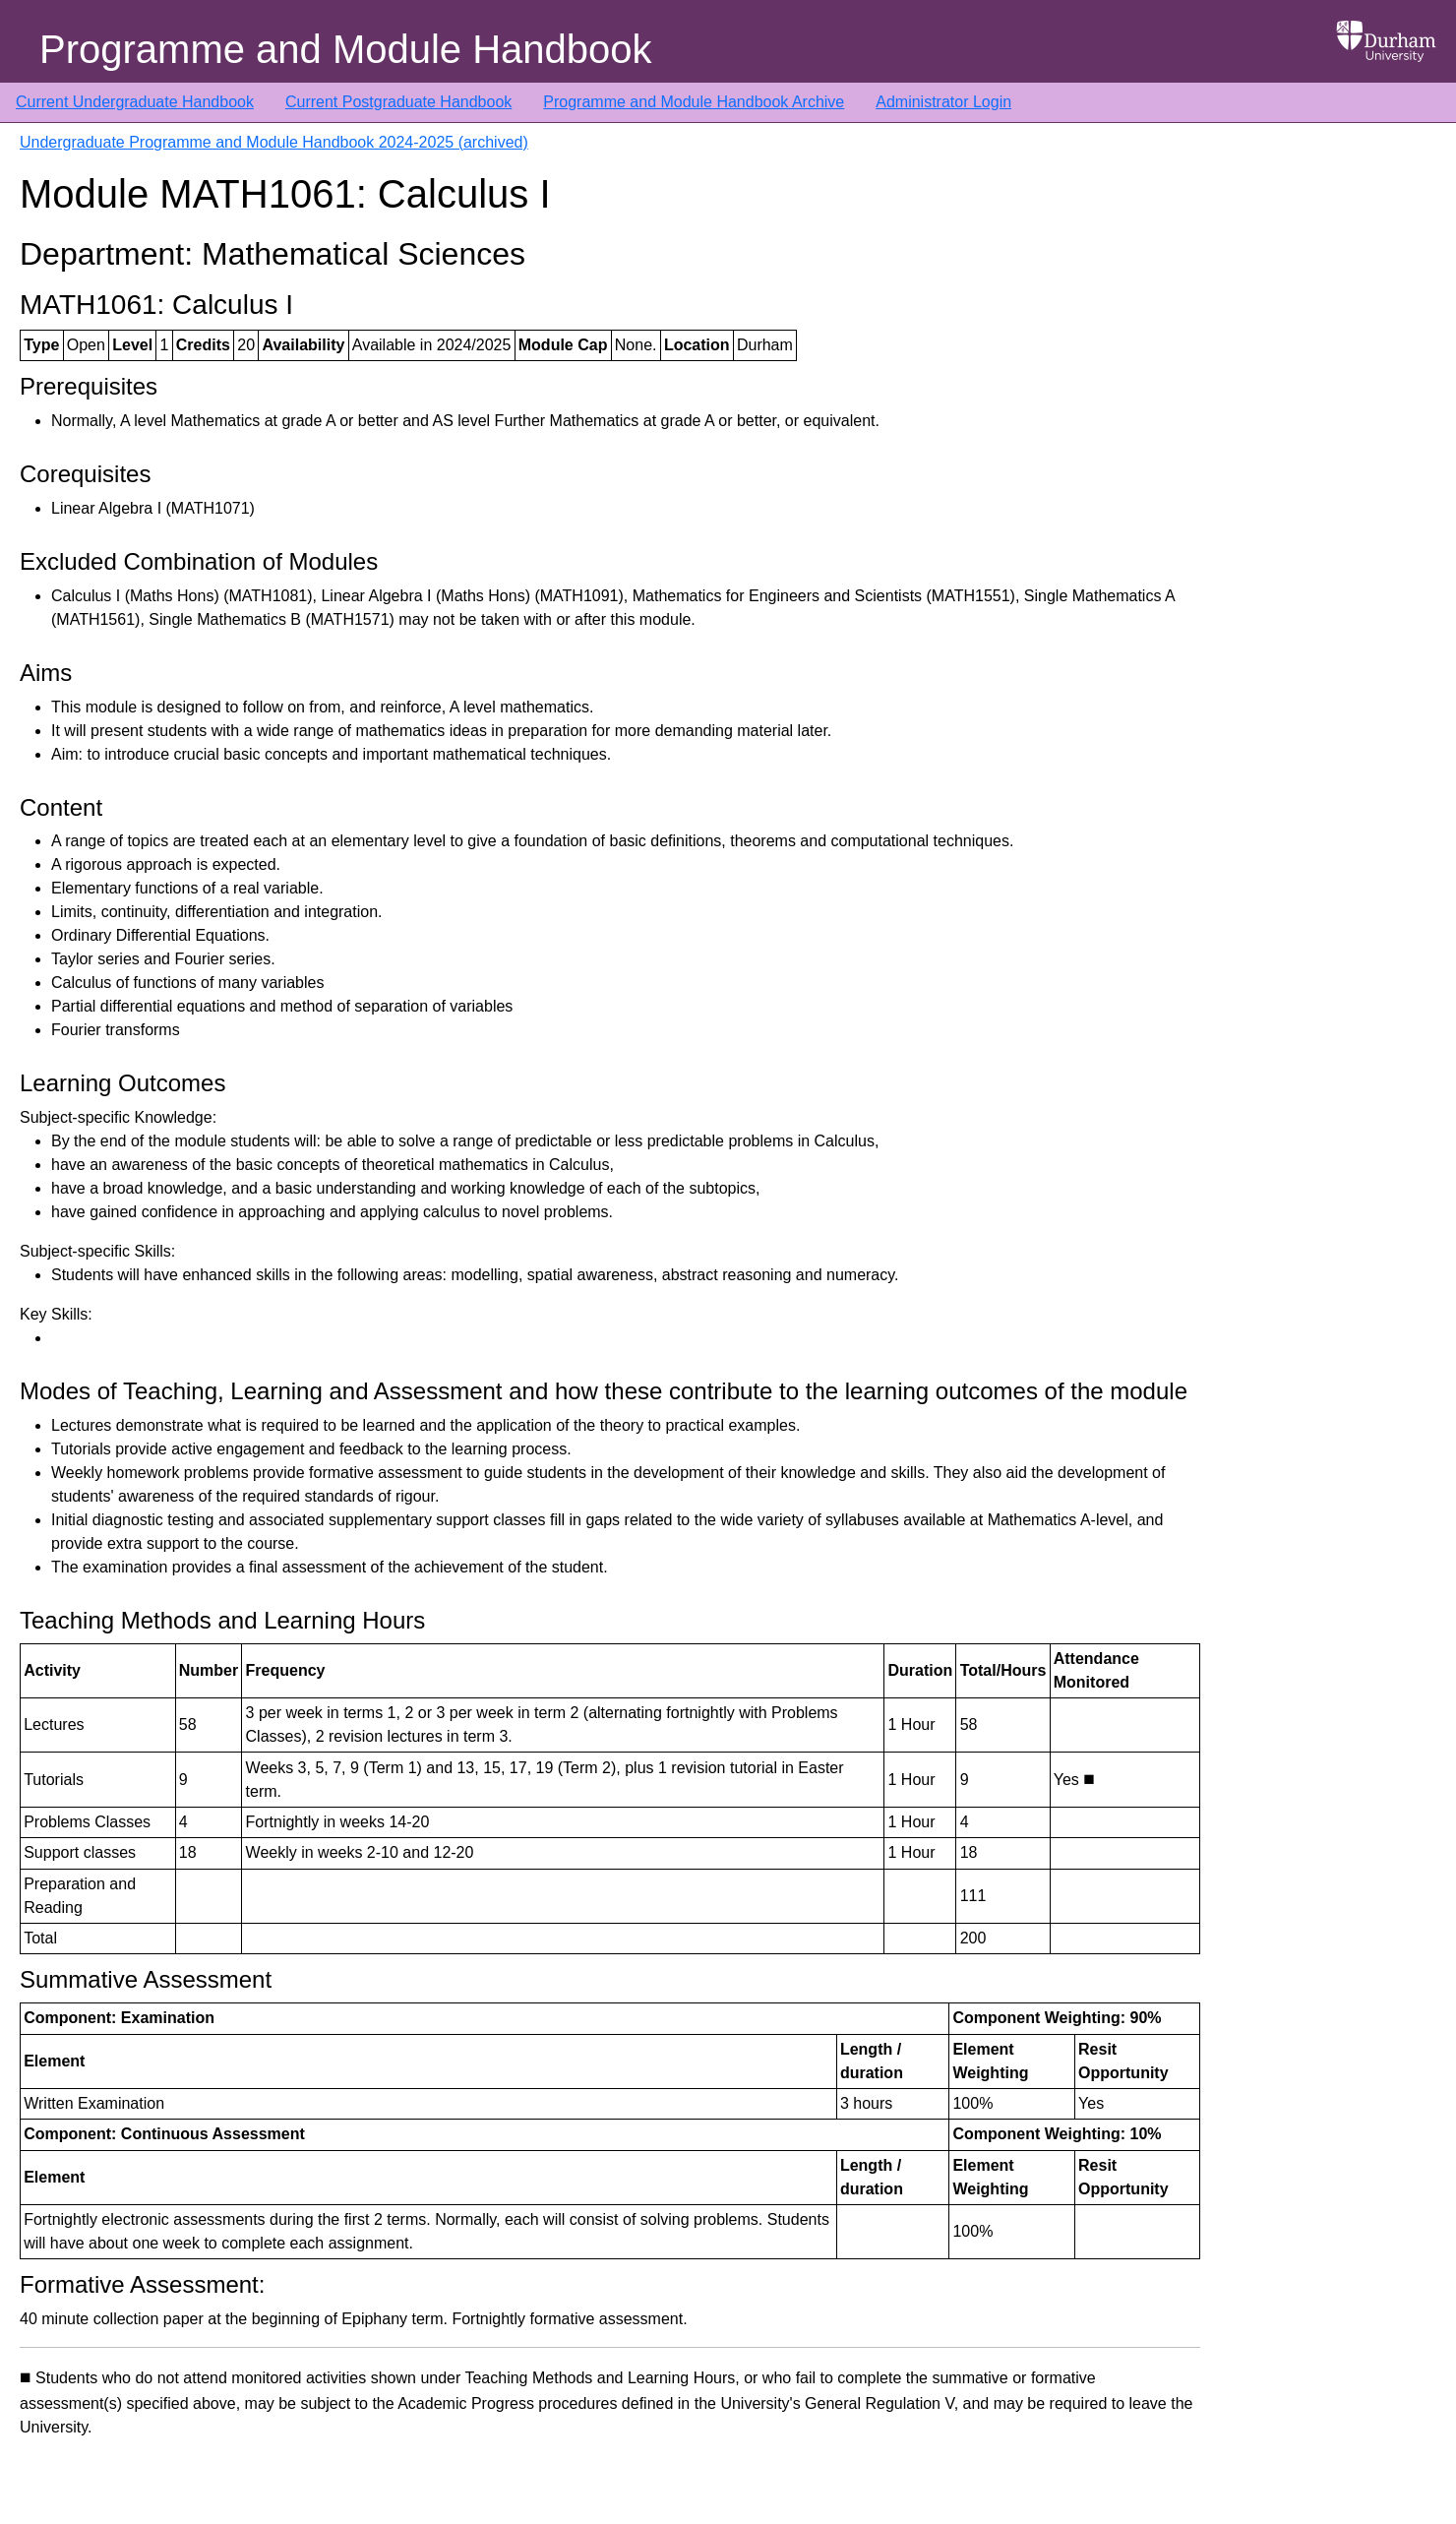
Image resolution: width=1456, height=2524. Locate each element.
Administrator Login (943, 101)
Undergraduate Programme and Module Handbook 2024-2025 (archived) (274, 142)
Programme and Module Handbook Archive (693, 101)
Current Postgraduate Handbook (398, 101)
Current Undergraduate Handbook (135, 101)
